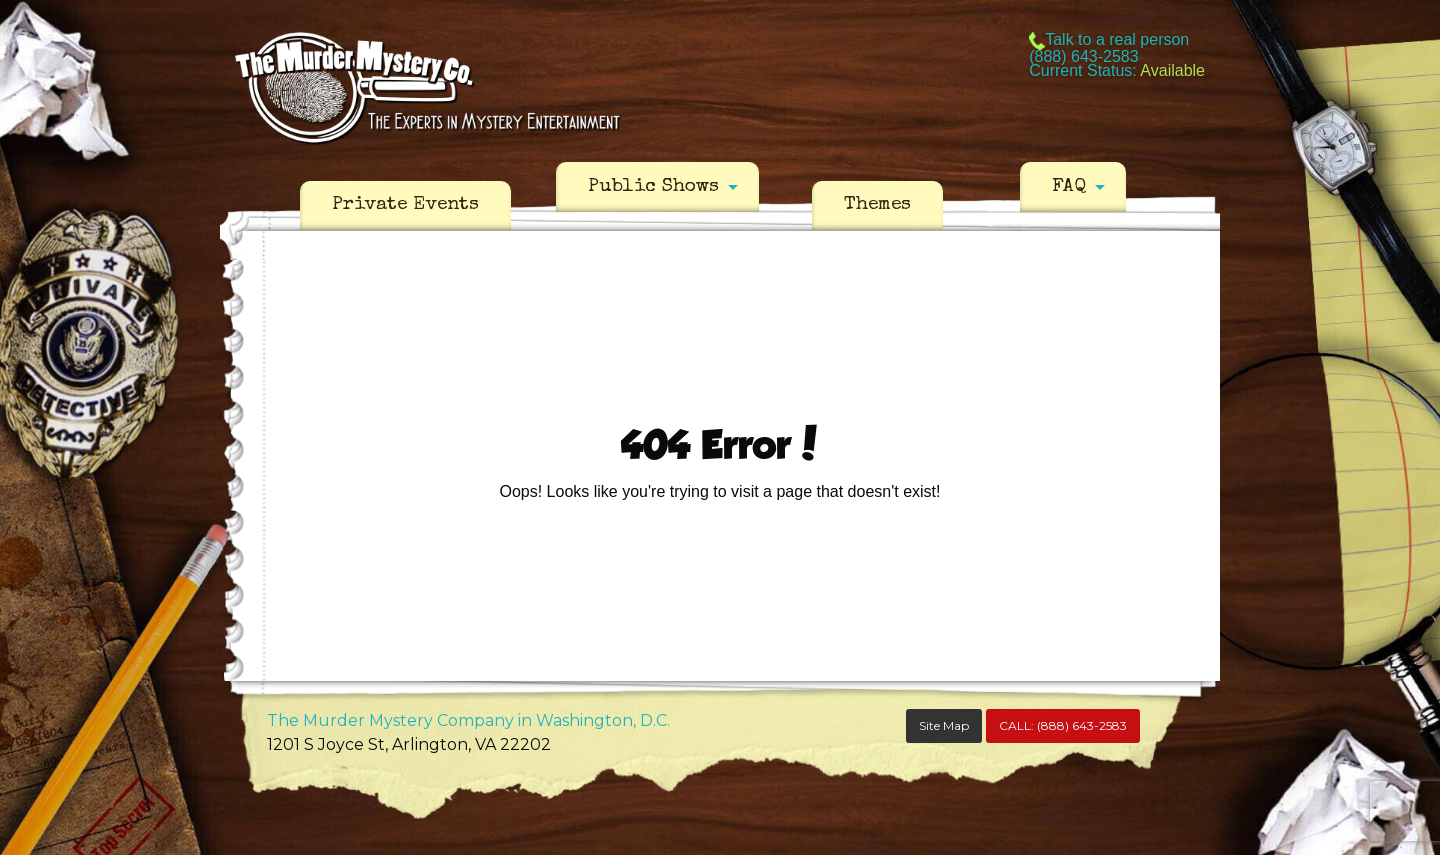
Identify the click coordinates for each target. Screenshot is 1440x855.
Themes (877, 205)
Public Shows (653, 187)
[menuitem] (405, 206)
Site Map (944, 725)
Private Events (405, 205)
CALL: (1063, 725)
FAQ (1069, 187)
